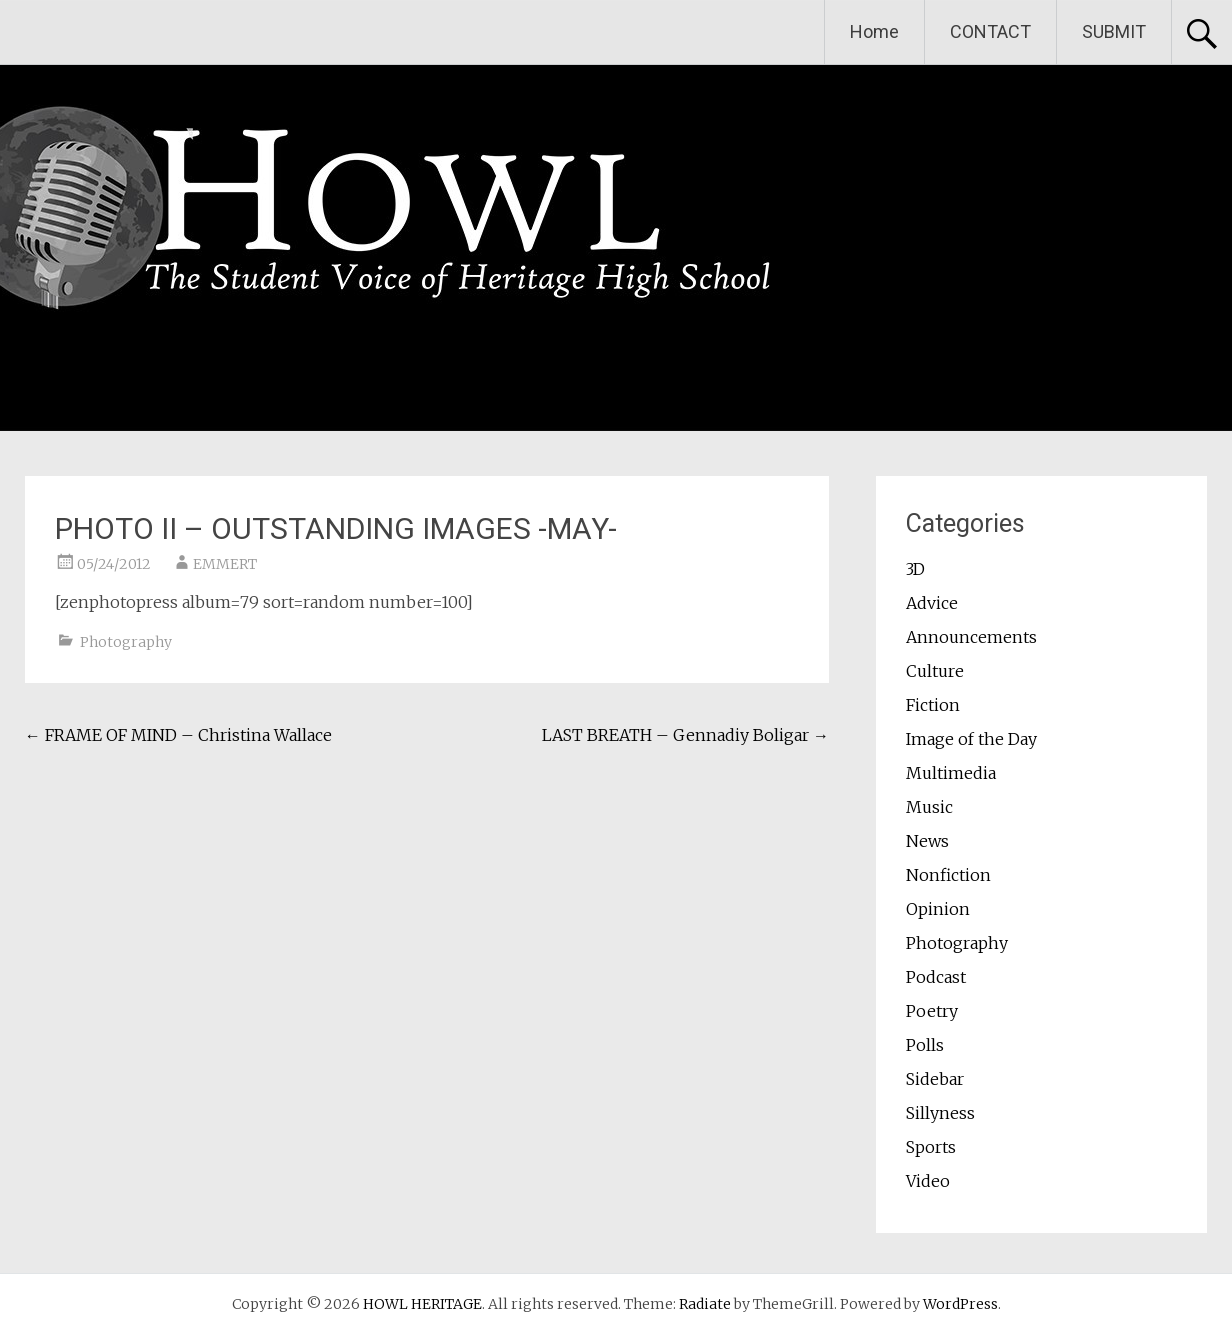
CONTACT (990, 31)
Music (929, 807)
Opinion (938, 909)
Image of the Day (971, 739)
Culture (935, 671)
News (927, 841)
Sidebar (935, 1079)
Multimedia (951, 773)
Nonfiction (948, 875)
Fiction (933, 705)
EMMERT (225, 564)
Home (874, 31)
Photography (126, 642)
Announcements (971, 637)
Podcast (936, 977)
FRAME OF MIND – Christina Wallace (178, 735)
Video (928, 1181)
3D (915, 569)
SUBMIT (1114, 31)
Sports (931, 1147)
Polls (925, 1045)
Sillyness (940, 1113)
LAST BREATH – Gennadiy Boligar (685, 735)
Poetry (932, 1011)
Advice (932, 603)
